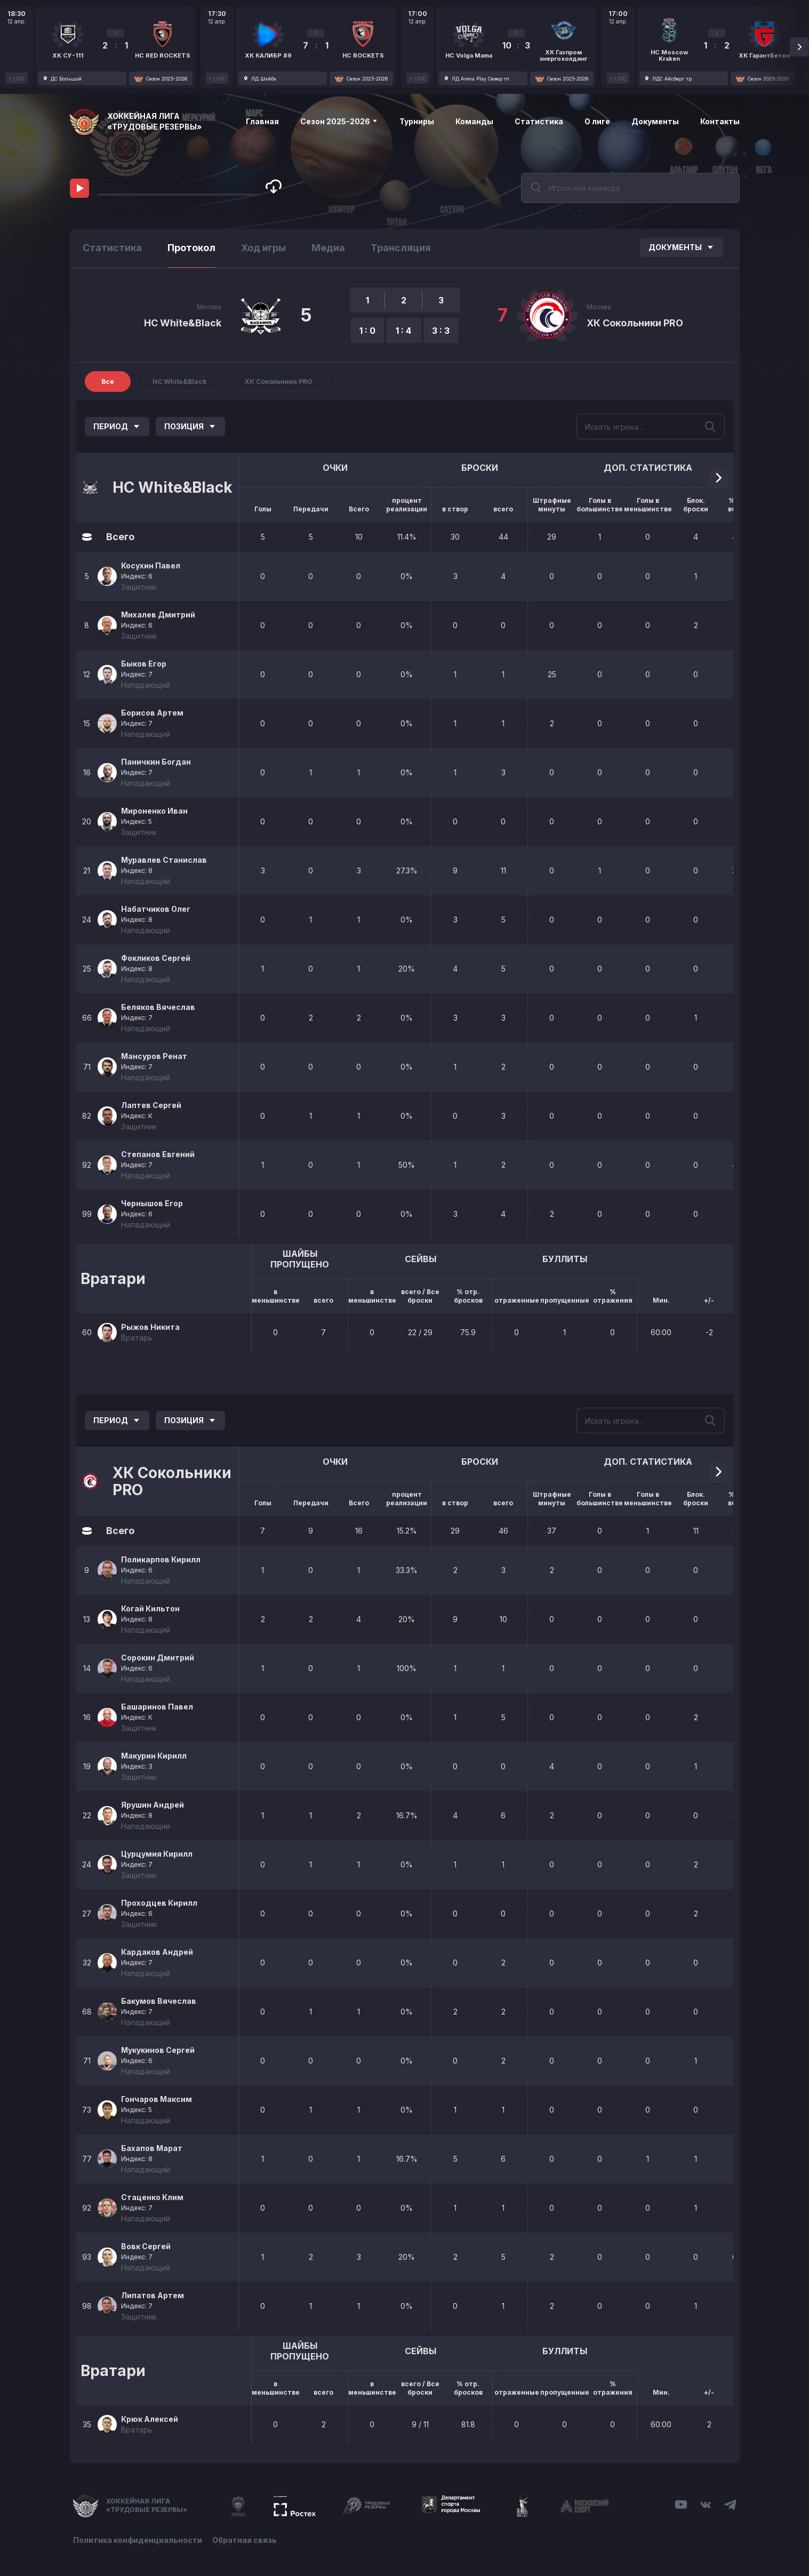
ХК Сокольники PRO (635, 322)
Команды (474, 121)
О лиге (597, 121)
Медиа (328, 247)
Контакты (720, 121)
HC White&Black (182, 322)
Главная (262, 121)
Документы (655, 121)
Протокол (191, 247)
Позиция (190, 426)
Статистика (539, 121)
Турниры (416, 121)
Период (117, 426)
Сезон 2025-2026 (339, 121)
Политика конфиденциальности (137, 2540)
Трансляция (401, 247)
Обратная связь (245, 2540)
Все (107, 382)
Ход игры (263, 247)
